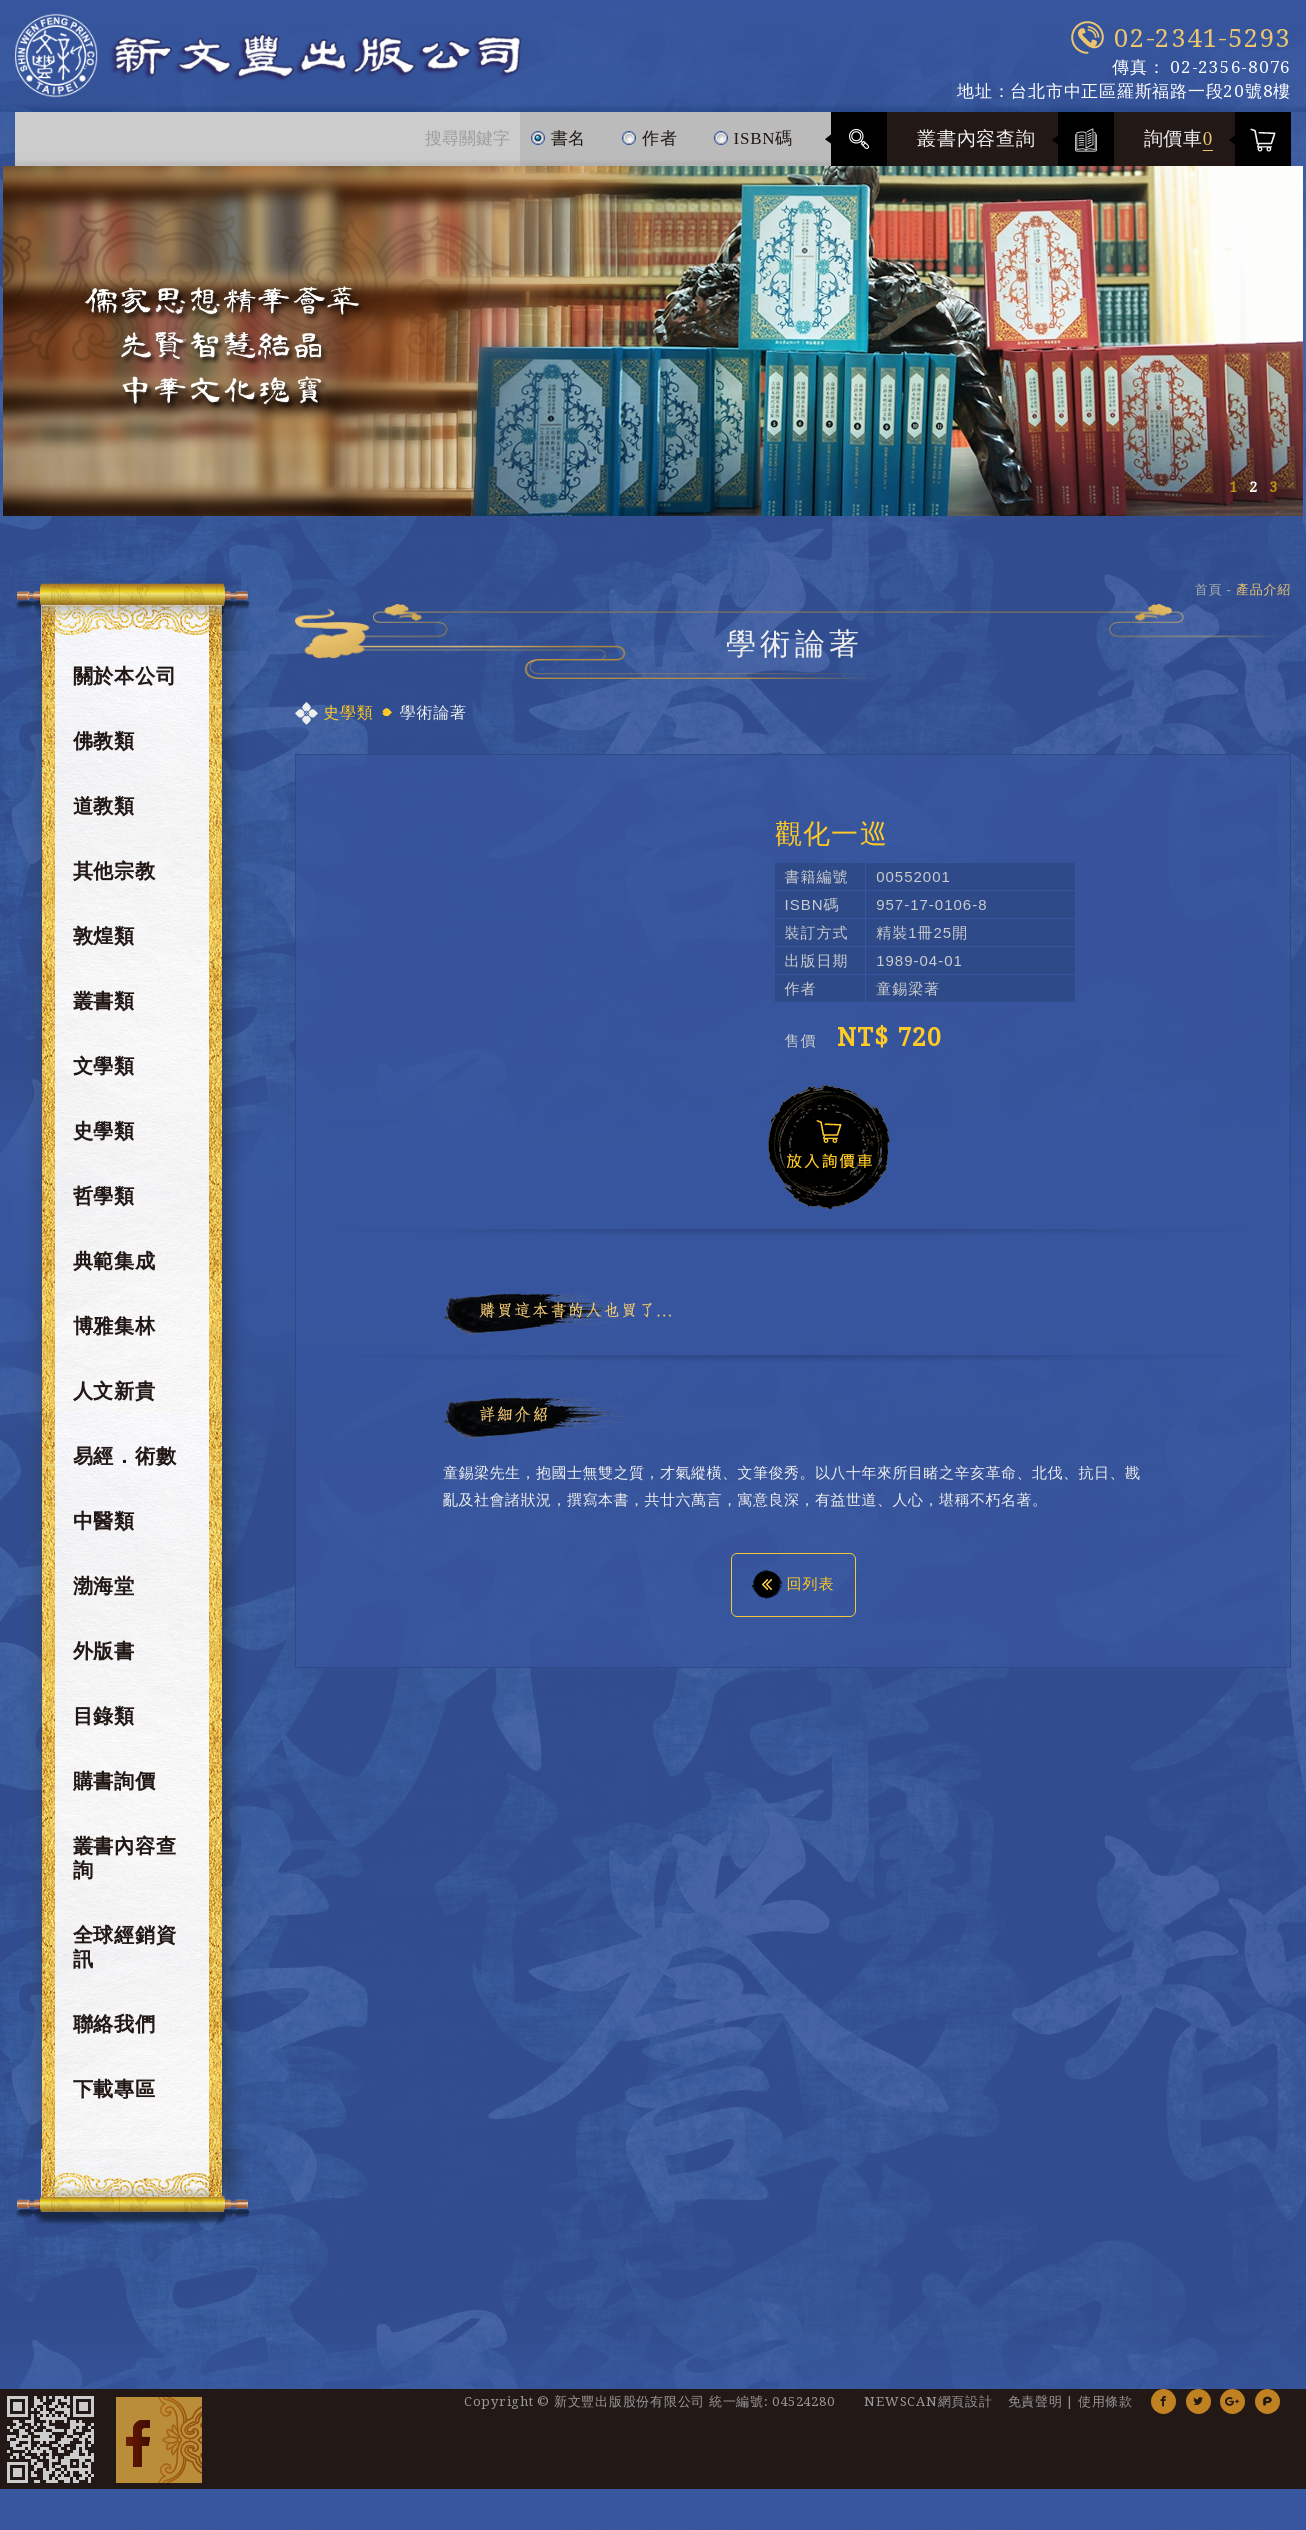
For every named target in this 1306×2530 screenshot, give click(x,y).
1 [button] (1233, 498)
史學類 (104, 1142)
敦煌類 (104, 947)
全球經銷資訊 (125, 1958)
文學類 (104, 1077)
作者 (649, 141)
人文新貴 (114, 1402)
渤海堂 (104, 1597)
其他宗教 (114, 882)
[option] (653, 352)
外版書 (104, 1662)
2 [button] (1253, 498)
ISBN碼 (753, 141)
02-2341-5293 (1202, 38)
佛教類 (104, 752)
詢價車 (1179, 149)
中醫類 (104, 1532)
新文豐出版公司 (304, 61)
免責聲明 (1035, 2412)
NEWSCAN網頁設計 (928, 2412)
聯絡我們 (114, 2035)
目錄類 (104, 1727)
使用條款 (1105, 2412)
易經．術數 (125, 1467)
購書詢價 (114, 1792)
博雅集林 (114, 1337)
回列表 (793, 1594)
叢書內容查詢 (976, 149)
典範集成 (114, 1272)
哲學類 (104, 1207)
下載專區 (114, 2100)
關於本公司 (125, 687)
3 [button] (1273, 498)
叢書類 (104, 1012)
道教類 (104, 817)
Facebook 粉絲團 (159, 2450)
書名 (558, 141)
